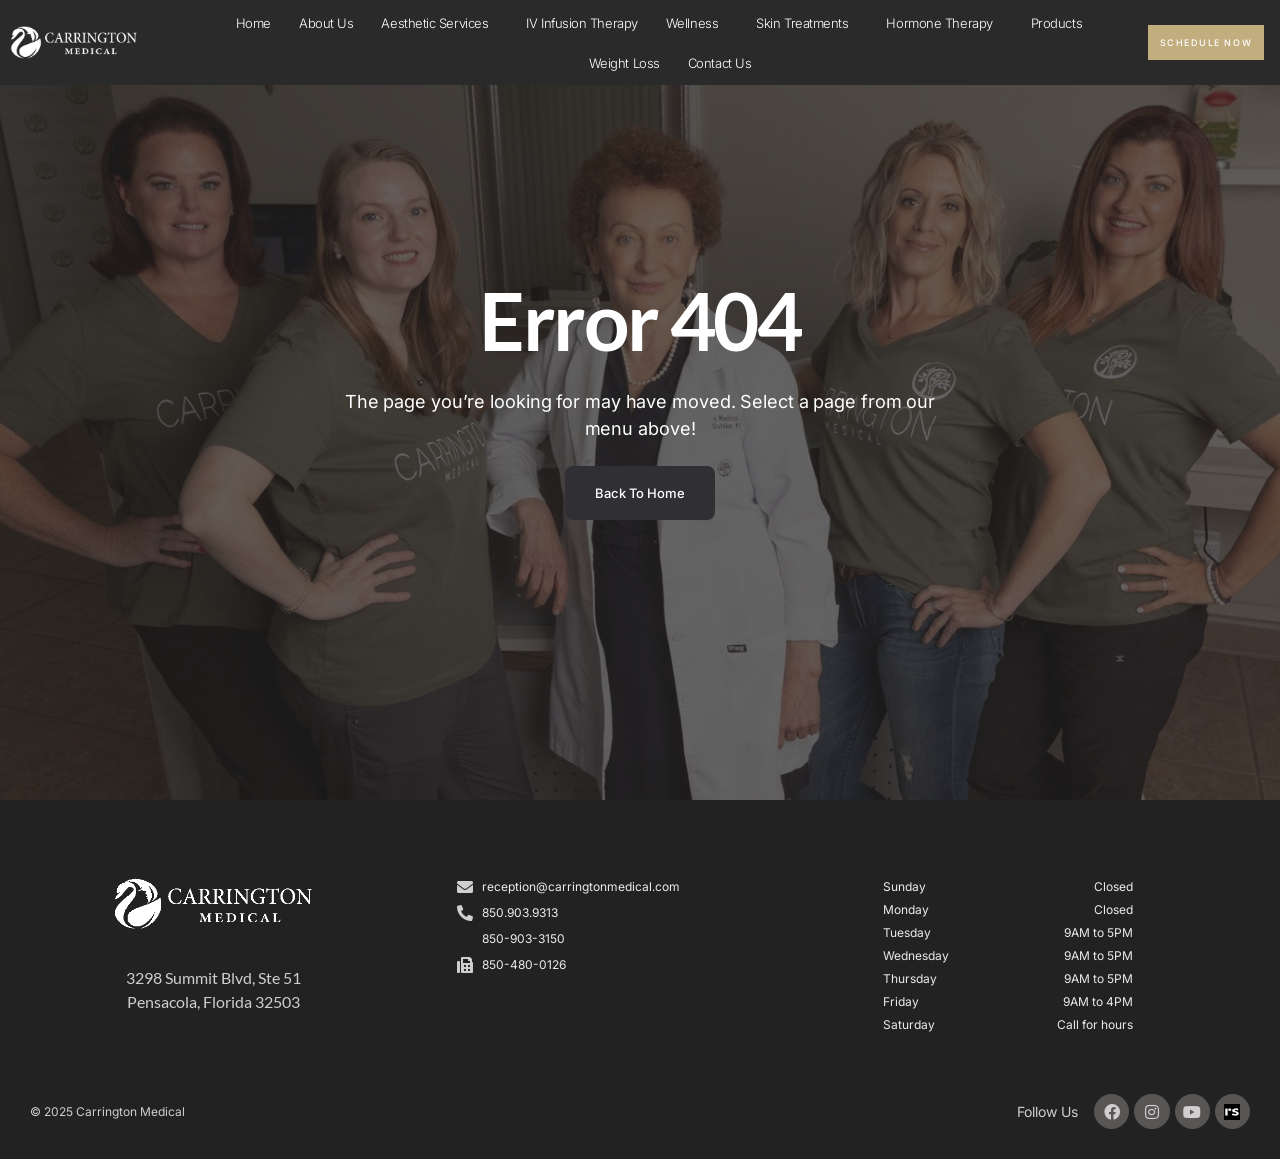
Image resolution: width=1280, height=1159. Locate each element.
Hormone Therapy (944, 23)
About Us (326, 23)
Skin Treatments (807, 23)
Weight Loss (624, 63)
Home (253, 23)
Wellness (697, 23)
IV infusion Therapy (581, 23)
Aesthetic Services (439, 23)
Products (1056, 23)
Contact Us (720, 63)
